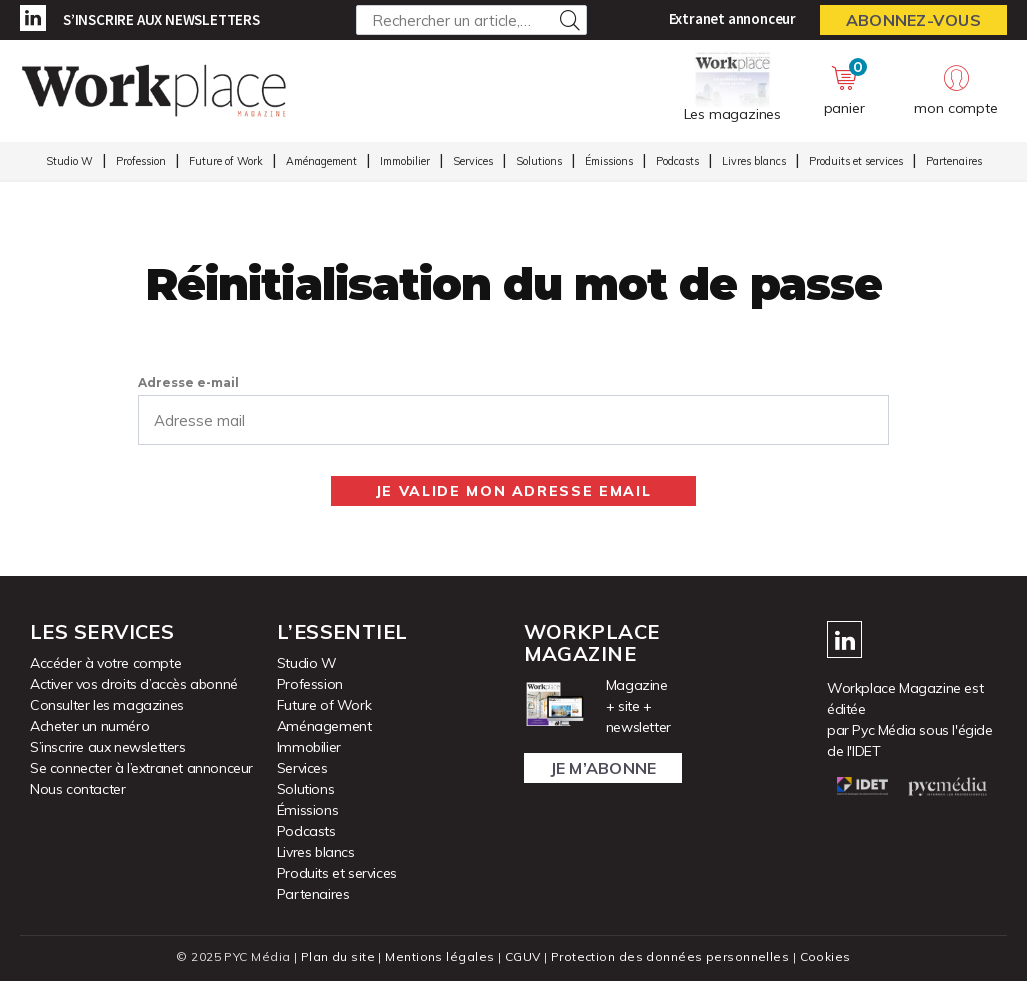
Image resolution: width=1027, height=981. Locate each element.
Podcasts (677, 161)
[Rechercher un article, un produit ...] (472, 20)
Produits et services (856, 161)
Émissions (609, 161)
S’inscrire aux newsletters (161, 19)
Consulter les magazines (107, 705)
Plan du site (338, 956)
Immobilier (405, 161)
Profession (141, 161)
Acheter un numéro (89, 726)
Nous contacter (77, 789)
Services (473, 161)
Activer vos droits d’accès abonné (134, 684)
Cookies (825, 956)
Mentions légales (439, 956)
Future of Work (226, 161)
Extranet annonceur (732, 18)
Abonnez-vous (913, 20)
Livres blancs (754, 161)
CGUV (523, 956)
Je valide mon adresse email (514, 491)
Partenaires (954, 161)
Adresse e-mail (188, 382)
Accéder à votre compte (105, 663)
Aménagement (321, 161)
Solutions (539, 161)
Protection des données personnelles (670, 956)
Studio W (69, 161)
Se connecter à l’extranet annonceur (141, 768)
